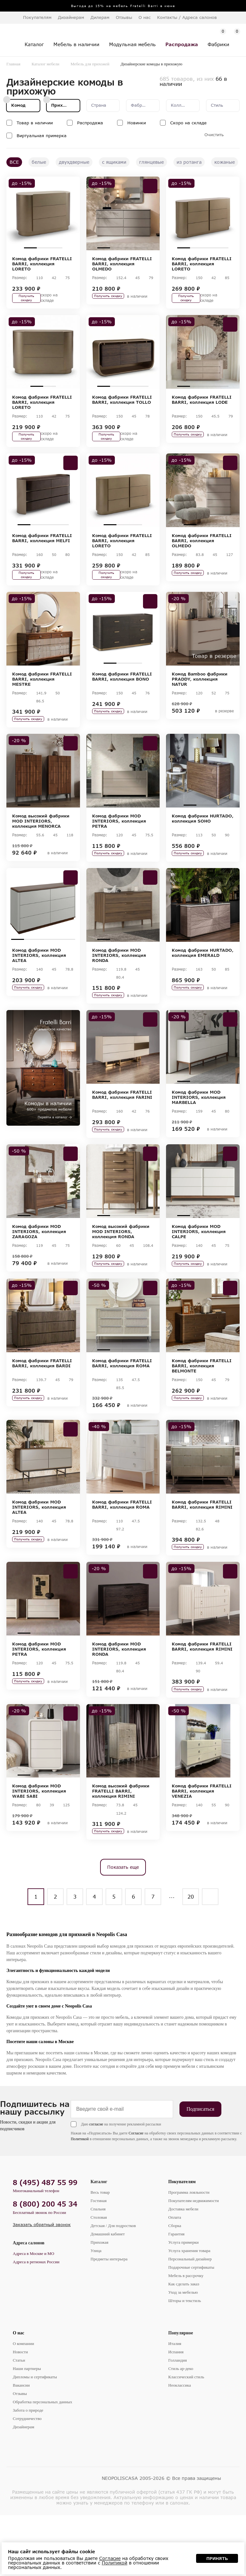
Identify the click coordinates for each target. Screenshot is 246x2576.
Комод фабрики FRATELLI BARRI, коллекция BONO (122, 698)
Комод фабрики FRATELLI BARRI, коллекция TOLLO (122, 407)
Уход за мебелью (183, 2354)
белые (39, 162)
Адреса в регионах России (36, 2324)
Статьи (19, 2422)
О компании (23, 2405)
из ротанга (189, 162)
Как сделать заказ (183, 2346)
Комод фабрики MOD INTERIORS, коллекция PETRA (119, 848)
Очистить (214, 135)
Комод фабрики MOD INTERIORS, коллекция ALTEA (39, 987)
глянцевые (151, 162)
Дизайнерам (71, 17)
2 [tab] (43, 247)
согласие (82, 2186)
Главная (13, 64)
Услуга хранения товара (189, 2312)
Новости (20, 2414)
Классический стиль (186, 2439)
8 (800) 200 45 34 (45, 2266)
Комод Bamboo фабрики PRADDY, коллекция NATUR (199, 700)
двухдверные (74, 162)
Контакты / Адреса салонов (187, 17)
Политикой (66, 2201)
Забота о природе (28, 2472)
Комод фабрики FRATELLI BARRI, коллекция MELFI (42, 552)
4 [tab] (142, 247)
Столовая (99, 2279)
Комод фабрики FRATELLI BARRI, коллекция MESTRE (42, 700)
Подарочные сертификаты (191, 2329)
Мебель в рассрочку (185, 2337)
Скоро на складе (188, 122)
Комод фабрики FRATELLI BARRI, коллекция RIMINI (202, 1551)
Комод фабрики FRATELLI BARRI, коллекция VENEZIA (202, 1848)
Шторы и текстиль (184, 2362)
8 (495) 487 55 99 (45, 2245)
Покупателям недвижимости (193, 2262)
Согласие (122, 2195)
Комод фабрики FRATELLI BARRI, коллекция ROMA (122, 1410)
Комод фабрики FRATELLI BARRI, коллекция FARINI (122, 1131)
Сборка (174, 2287)
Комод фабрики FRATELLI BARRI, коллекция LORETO (42, 263)
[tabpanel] (43, 213)
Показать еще (123, 1929)
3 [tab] (56, 247)
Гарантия (176, 2296)
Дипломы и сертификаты (35, 2439)
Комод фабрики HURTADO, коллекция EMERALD (203, 985)
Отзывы (124, 17)
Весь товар (100, 2254)
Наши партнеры (27, 2430)
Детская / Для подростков (113, 2287)
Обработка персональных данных (42, 2464)
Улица (96, 2312)
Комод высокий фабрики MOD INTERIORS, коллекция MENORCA (40, 848)
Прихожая (99, 2304)
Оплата (174, 2279)
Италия (174, 2405)
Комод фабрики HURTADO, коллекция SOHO (203, 845)
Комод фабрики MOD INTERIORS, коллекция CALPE (199, 1273)
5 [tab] (68, 971)
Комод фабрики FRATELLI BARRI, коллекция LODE (202, 407)
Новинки (136, 122)
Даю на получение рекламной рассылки (107, 2186)
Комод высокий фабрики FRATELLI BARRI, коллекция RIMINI (120, 1848)
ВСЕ (14, 162)
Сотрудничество (27, 2480)
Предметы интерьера (109, 2321)
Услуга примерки (183, 2304)
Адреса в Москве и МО (33, 2315)
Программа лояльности (189, 2254)
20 (190, 1959)
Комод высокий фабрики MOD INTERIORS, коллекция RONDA (120, 1273)
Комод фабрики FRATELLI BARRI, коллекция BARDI (42, 1410)
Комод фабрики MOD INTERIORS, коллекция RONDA (119, 987)
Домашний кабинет (108, 2296)
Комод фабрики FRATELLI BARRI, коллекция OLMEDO (122, 263)
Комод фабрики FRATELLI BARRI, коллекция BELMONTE (202, 1413)
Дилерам (100, 17)
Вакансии (21, 2447)
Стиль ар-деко (180, 2430)
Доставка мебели (183, 2271)
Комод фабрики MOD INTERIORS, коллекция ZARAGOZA (39, 1273)
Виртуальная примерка (42, 135)
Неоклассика (179, 2447)
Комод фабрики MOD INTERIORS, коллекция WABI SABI (39, 1848)
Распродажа (90, 122)
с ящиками (114, 162)
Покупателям (182, 2243)
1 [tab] (30, 247)
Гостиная (99, 2262)
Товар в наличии (35, 122)
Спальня (98, 2271)
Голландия (177, 2422)
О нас (18, 2395)
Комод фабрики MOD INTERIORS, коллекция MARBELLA (199, 1134)
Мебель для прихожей (90, 64)
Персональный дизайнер (190, 2321)
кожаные (224, 162)
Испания (176, 2414)
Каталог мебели (46, 64)
